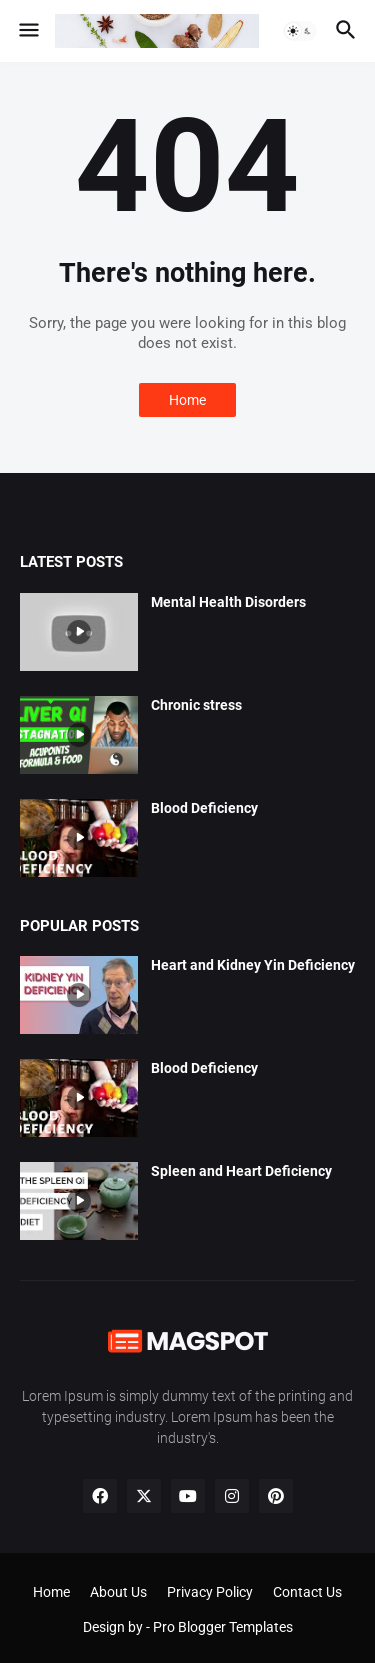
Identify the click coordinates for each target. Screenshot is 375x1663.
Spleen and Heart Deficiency (241, 1171)
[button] (27, 31)
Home (187, 400)
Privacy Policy (210, 1592)
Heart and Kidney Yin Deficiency (253, 965)
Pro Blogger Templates (223, 1627)
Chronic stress (196, 705)
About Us (118, 1592)
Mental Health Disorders (228, 602)
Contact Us (307, 1592)
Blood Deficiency (204, 808)
